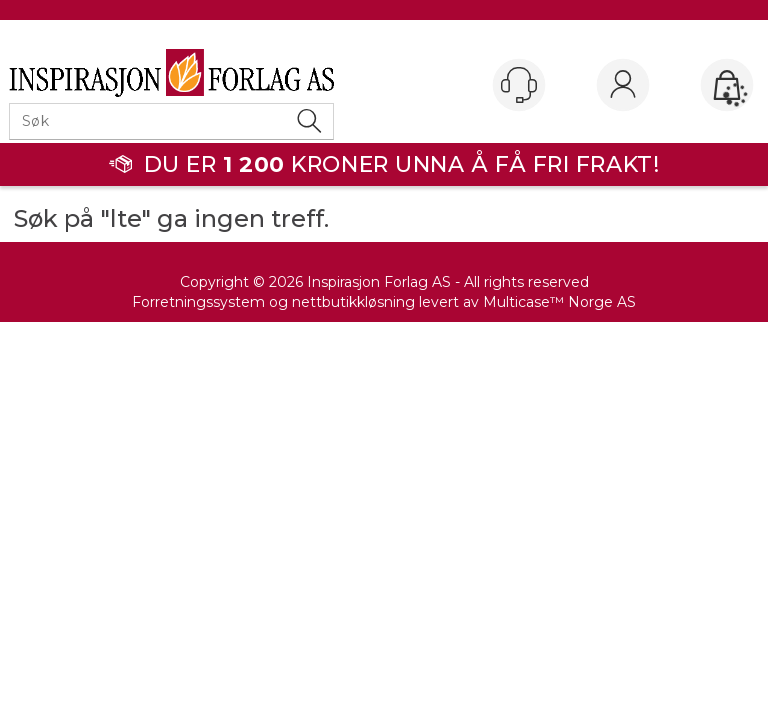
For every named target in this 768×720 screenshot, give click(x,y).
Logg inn (623, 86)
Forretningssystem (198, 302)
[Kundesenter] (519, 85)
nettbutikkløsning (353, 302)
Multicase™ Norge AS (559, 302)
